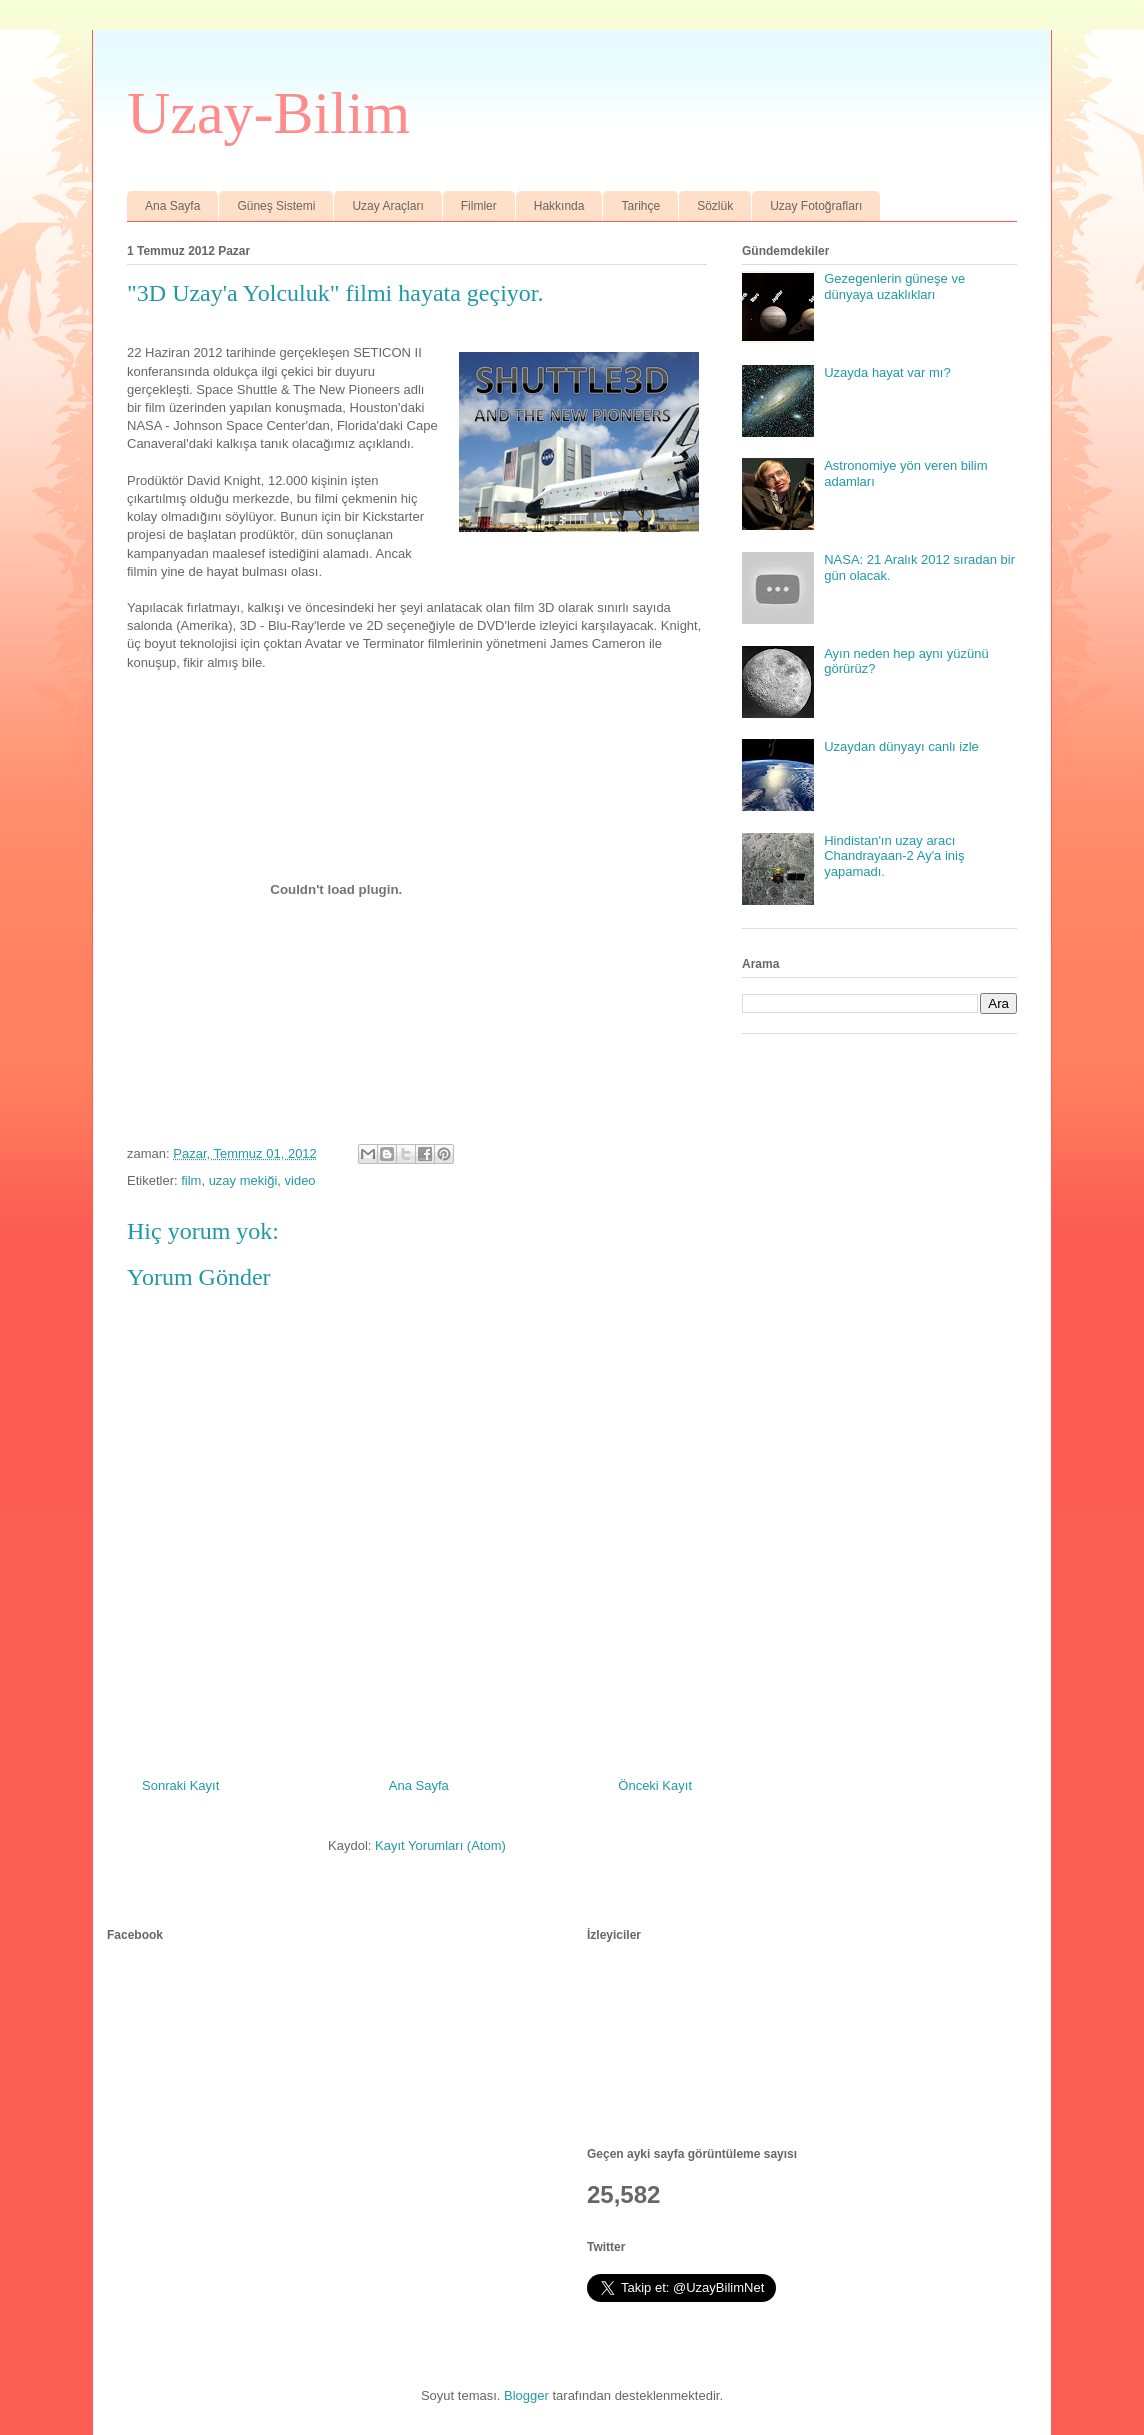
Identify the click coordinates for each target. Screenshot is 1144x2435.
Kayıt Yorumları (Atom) (440, 1845)
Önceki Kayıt (655, 1785)
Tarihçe (640, 206)
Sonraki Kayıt (180, 1785)
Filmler (479, 206)
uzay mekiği (243, 1180)
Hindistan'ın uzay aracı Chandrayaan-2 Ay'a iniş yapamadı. (894, 856)
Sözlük (715, 206)
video (300, 1180)
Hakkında (559, 206)
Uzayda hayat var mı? (887, 372)
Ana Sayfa (172, 206)
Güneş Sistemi (276, 206)
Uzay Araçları (387, 206)
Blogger (526, 2395)
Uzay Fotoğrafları (816, 206)
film (191, 1180)
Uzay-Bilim (268, 113)
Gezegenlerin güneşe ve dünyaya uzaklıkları (894, 286)
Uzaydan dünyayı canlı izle (901, 746)
